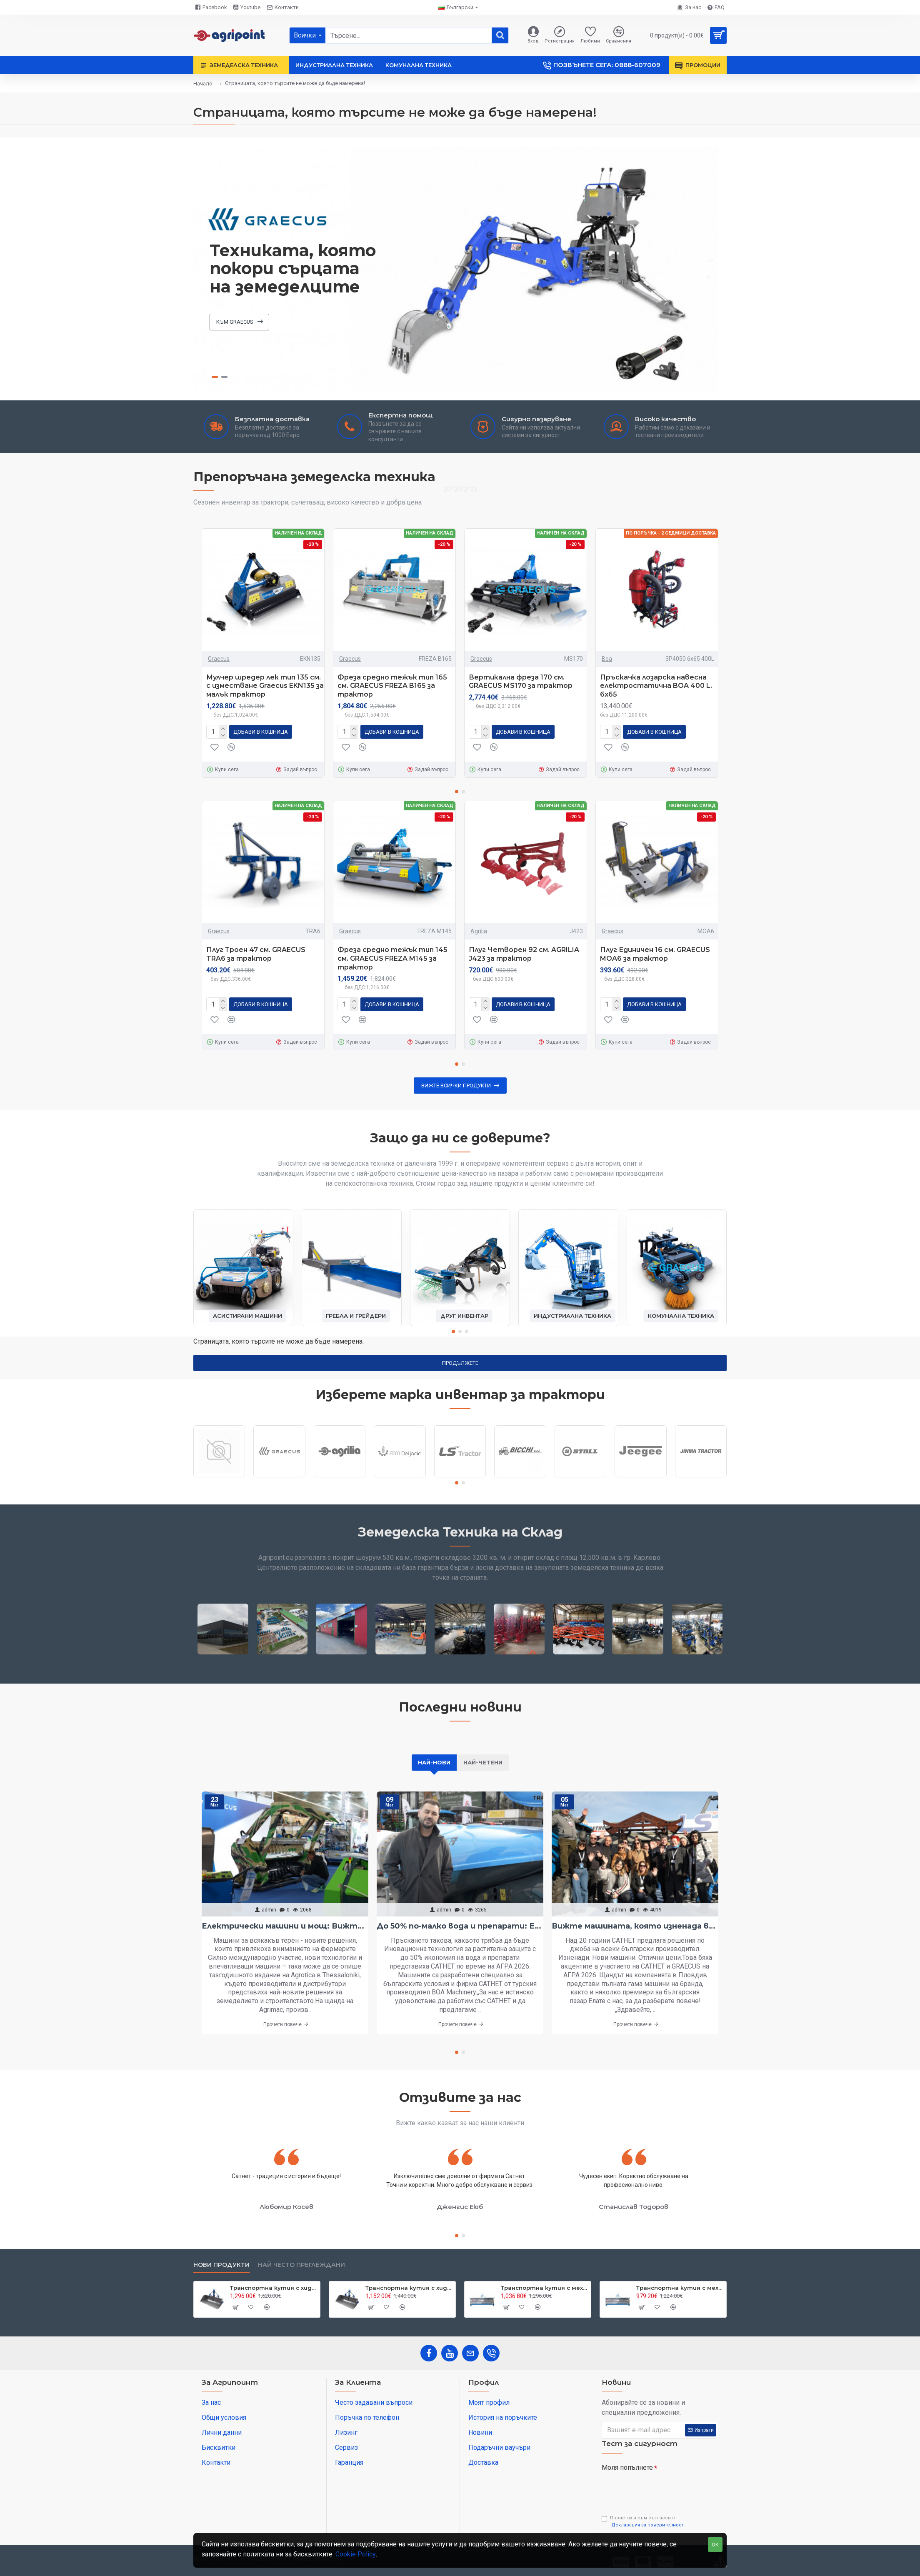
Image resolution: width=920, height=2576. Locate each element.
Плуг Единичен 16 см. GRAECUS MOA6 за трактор (655, 954)
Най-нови (434, 1762)
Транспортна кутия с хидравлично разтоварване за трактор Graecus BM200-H (273, 2287)
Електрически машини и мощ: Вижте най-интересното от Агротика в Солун (285, 1926)
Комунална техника (681, 1315)
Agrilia (478, 931)
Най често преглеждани (301, 2265)
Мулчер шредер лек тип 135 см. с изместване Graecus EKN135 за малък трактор (265, 686)
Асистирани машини (247, 1315)
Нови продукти (221, 2265)
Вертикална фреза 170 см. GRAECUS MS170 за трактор (520, 681)
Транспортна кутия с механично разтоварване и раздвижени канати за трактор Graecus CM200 (544, 2287)
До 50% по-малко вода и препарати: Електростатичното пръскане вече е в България (460, 1926)
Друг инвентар (464, 1315)
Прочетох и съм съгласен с (643, 2522)
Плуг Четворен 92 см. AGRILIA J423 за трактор (524, 954)
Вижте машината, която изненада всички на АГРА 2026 (635, 1926)
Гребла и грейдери (356, 1315)
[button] (456, 791)
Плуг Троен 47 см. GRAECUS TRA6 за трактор (255, 954)
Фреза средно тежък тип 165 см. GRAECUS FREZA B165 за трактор (392, 686)
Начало (202, 83)
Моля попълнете (627, 2467)
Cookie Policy (355, 2554)
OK (715, 2544)
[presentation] (660, 2490)
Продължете (460, 1363)
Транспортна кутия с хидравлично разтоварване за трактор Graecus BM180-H (408, 2287)
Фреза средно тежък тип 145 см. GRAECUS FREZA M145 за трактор (393, 958)
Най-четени (482, 1762)
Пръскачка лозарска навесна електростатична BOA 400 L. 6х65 (656, 686)
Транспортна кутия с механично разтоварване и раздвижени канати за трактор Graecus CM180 (679, 2287)
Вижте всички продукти (456, 1085)
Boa (607, 658)
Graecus (219, 658)
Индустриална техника (572, 1315)
